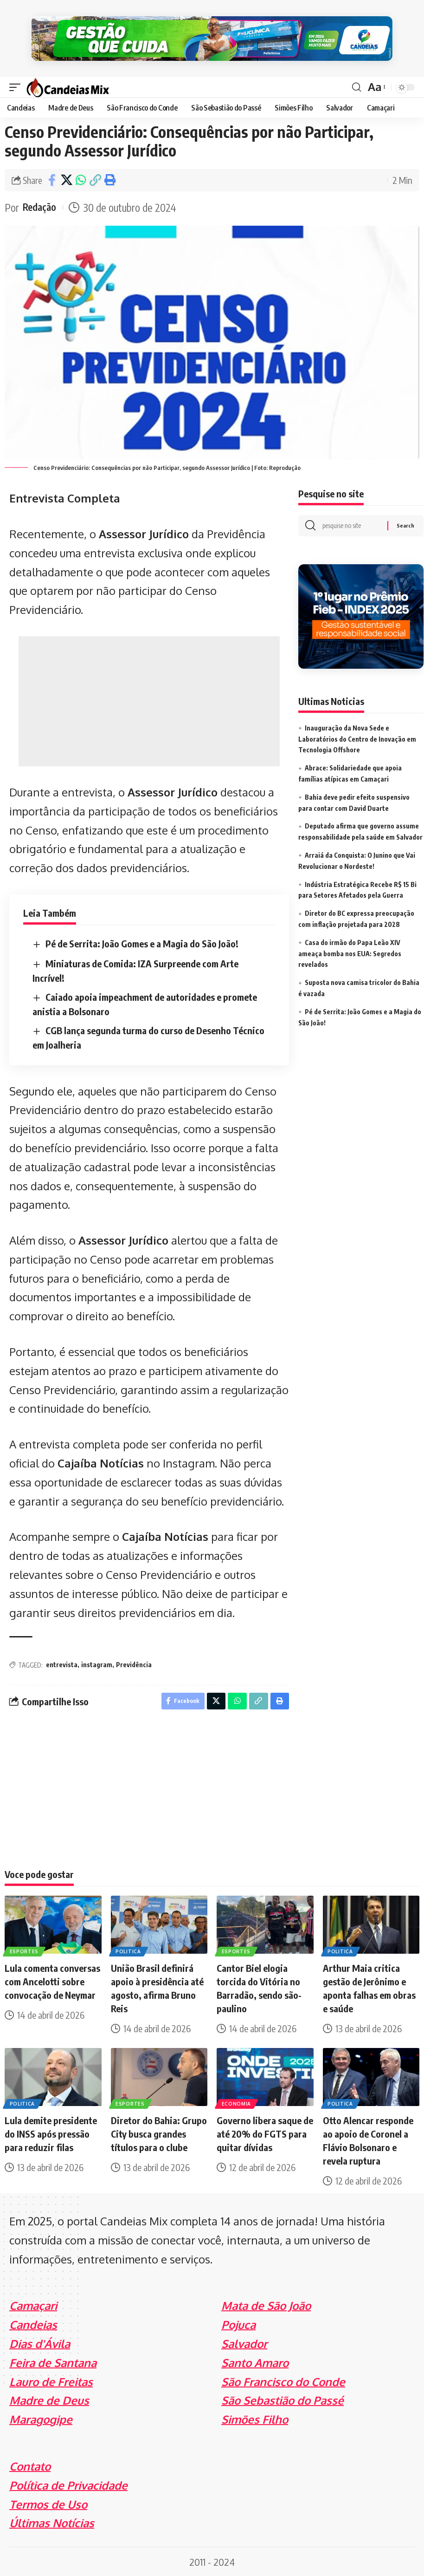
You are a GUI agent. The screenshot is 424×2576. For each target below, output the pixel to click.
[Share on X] (66, 177)
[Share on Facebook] (51, 177)
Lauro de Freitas (51, 2381)
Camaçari (33, 2305)
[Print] (109, 177)
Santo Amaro (255, 2361)
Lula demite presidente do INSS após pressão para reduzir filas (51, 2132)
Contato (30, 2465)
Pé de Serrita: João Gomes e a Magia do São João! (141, 940)
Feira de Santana (52, 2361)
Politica (129, 1950)
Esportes (24, 1950)
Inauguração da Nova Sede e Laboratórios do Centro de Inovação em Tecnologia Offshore (357, 738)
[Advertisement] (149, 698)
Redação (41, 204)
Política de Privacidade (68, 2484)
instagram (96, 1662)
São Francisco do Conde (283, 2381)
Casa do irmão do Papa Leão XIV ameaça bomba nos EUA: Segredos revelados (349, 953)
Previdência (134, 1662)
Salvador (244, 2342)
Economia (237, 2102)
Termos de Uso (48, 2503)
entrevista (61, 1662)
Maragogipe (40, 2418)
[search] (356, 84)
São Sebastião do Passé (282, 2400)
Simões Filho (254, 2418)
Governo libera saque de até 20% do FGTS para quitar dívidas (265, 2132)
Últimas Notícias (51, 2522)
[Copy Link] (95, 177)
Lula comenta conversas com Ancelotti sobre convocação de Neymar (52, 1980)
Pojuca (238, 2323)
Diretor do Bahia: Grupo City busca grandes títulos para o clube (159, 2132)
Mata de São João (266, 2305)
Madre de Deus (49, 2400)
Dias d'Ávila (39, 2342)
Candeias (33, 2323)
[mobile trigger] (17, 84)
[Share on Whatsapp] (80, 177)
